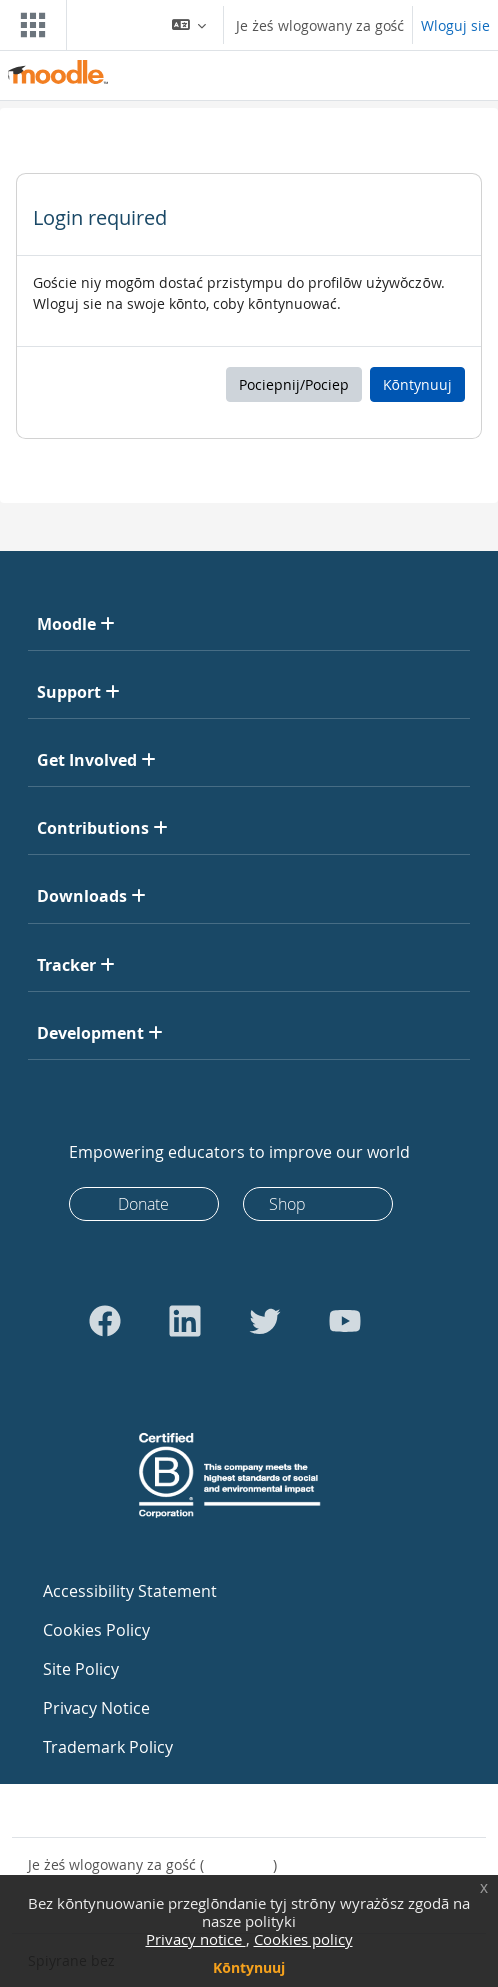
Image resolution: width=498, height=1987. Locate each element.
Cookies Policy (96, 1630)
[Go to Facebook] (105, 1321)
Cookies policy (303, 1939)
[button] (189, 25)
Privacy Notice (96, 1708)
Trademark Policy (108, 1747)
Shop (287, 1204)
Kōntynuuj (249, 1967)
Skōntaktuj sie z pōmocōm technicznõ (167, 1810)
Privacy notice (196, 1939)
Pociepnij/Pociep (294, 384)
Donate (143, 1204)
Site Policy (81, 1669)
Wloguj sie (455, 25)
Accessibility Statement (130, 1591)
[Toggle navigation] (29, 25)
